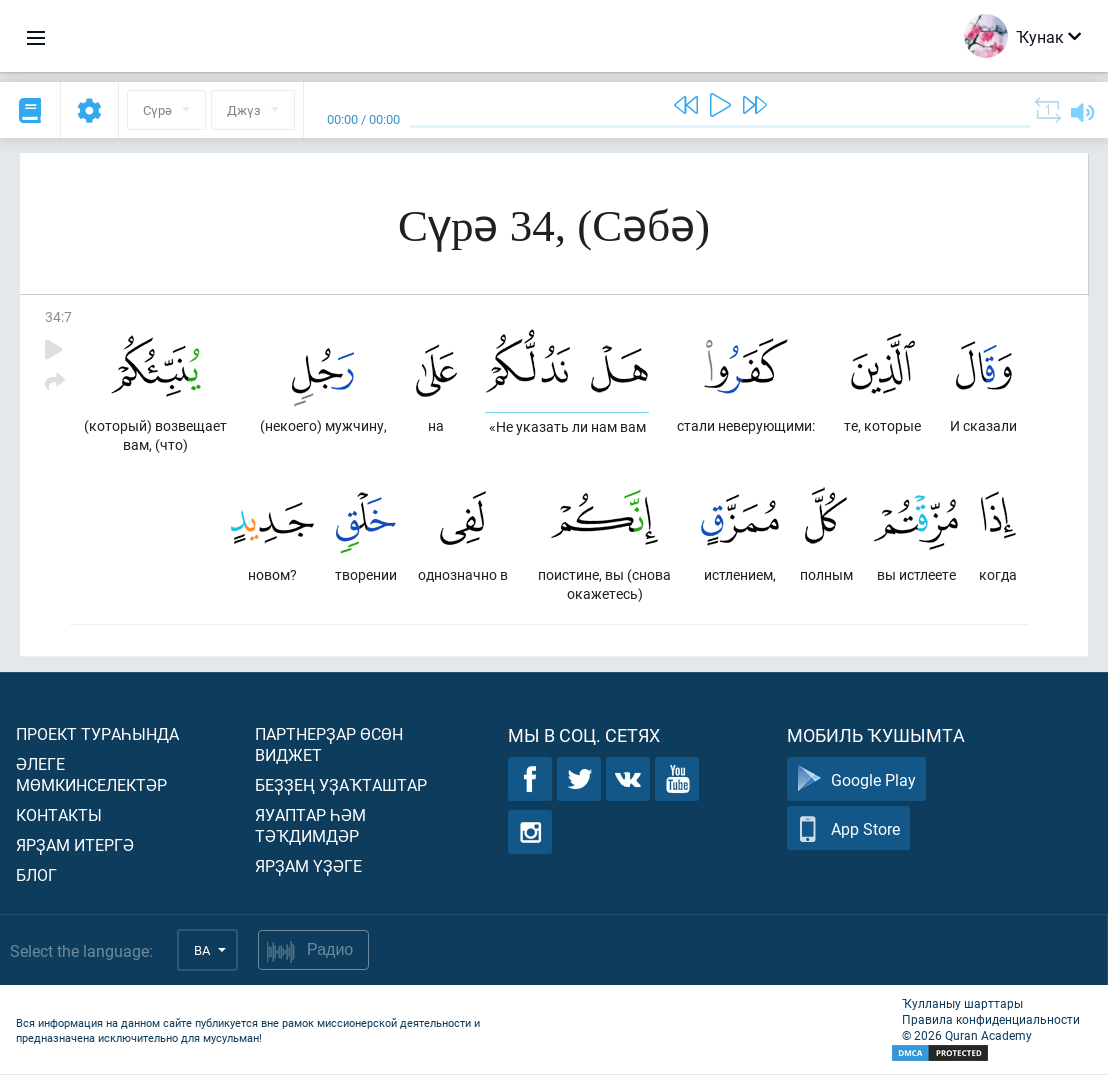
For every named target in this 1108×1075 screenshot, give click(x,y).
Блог (36, 875)
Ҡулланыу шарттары (962, 1004)
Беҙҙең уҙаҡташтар (341, 785)
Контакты (59, 815)
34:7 (58, 316)
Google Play (856, 780)
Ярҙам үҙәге (308, 866)
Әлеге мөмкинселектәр (91, 775)
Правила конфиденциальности (991, 1020)
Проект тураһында (97, 734)
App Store (848, 829)
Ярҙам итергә (75, 845)
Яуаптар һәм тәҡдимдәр (310, 826)
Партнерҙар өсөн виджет (329, 745)
